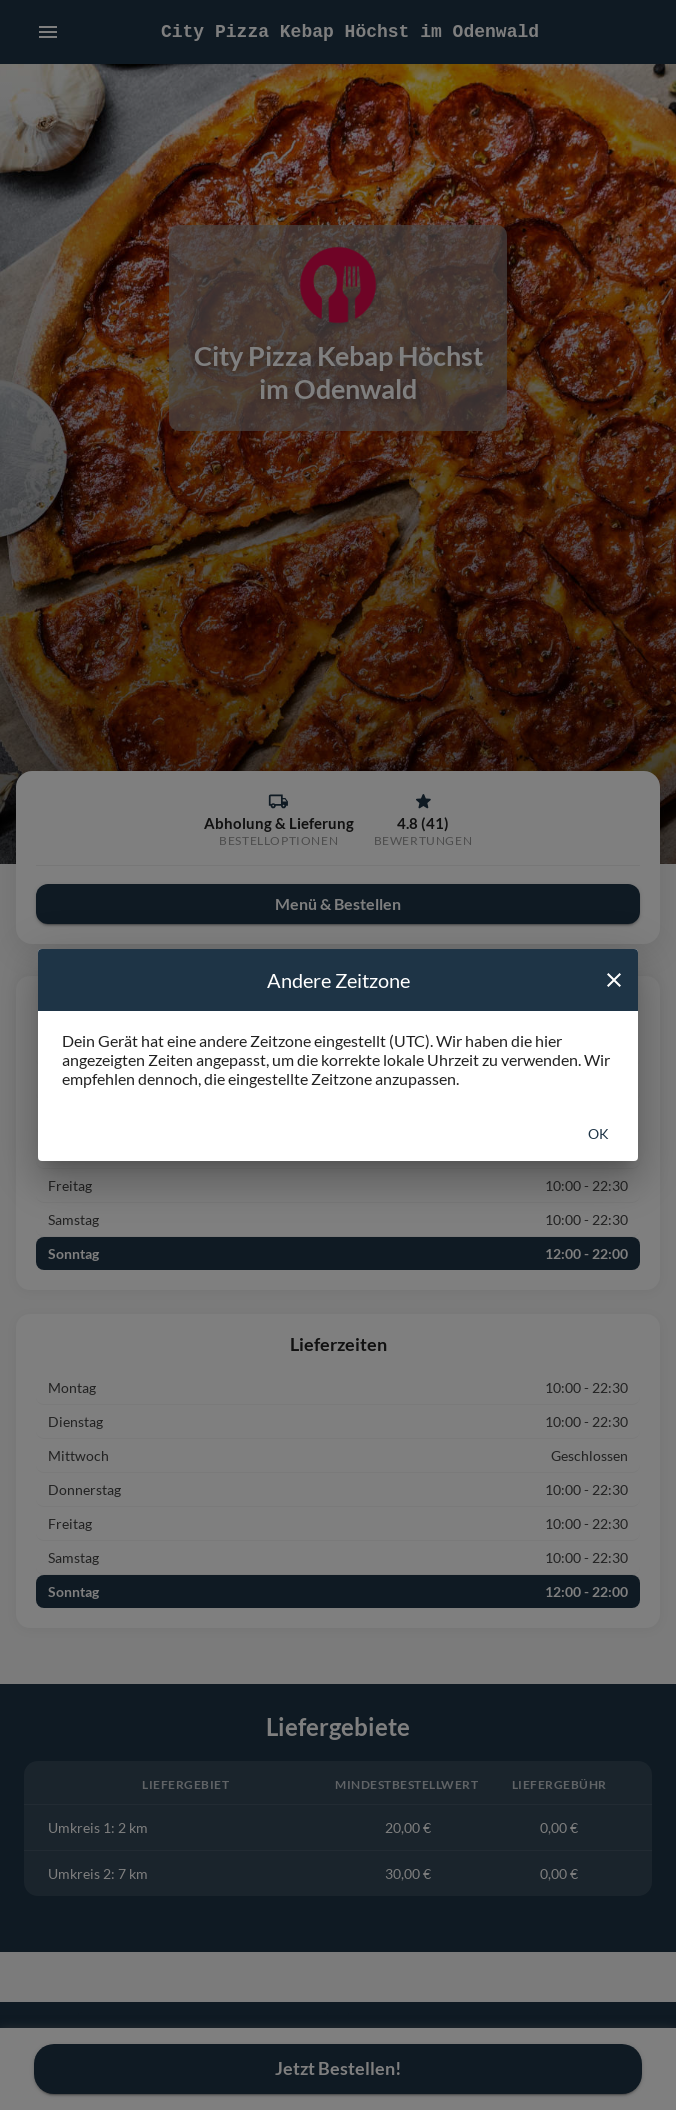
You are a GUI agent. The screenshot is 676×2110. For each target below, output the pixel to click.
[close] (614, 980)
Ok (598, 1133)
